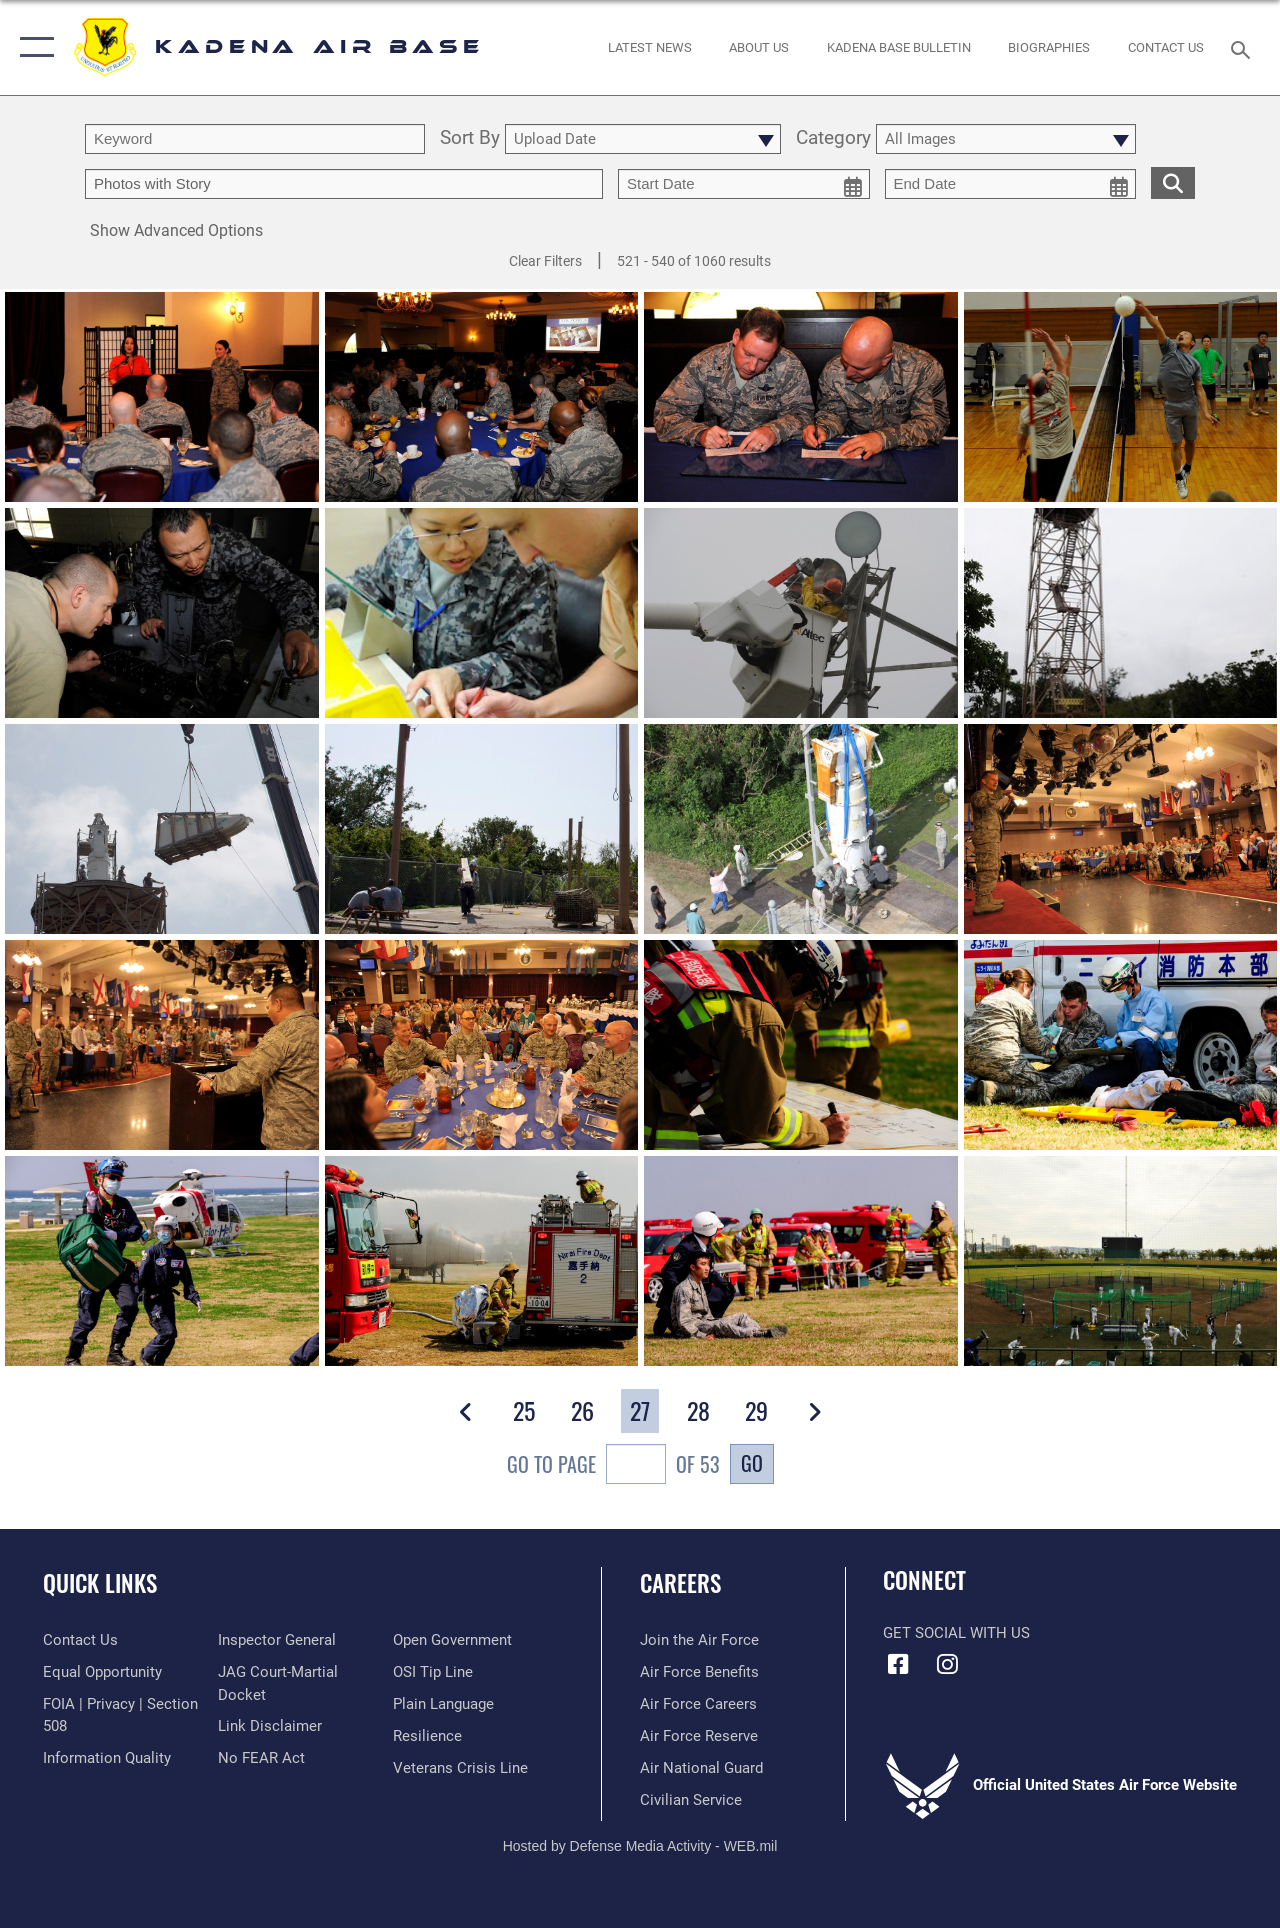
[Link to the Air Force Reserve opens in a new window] (699, 1736)
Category (833, 139)
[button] (32, 47)
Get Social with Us (956, 1633)
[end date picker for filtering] (1011, 184)
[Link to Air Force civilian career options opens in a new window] (691, 1800)
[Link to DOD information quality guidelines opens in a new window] (107, 1758)
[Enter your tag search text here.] (344, 184)
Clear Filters (545, 261)
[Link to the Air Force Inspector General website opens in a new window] (277, 1640)
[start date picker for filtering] (744, 184)
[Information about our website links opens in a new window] (270, 1726)
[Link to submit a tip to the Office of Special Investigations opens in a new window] (433, 1672)
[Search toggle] (1244, 47)
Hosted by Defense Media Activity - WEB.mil (640, 1846)
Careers (680, 1583)
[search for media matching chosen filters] (1173, 182)
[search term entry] (255, 139)
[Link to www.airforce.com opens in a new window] (699, 1640)
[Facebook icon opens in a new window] (898, 1664)
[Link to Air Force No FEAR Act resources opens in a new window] (261, 1758)
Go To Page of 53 (613, 1466)
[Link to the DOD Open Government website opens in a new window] (452, 1640)
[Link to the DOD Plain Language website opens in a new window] (443, 1704)
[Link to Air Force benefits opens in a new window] (699, 1672)
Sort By (470, 139)
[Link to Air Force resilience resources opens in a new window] (427, 1736)
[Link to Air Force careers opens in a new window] (698, 1704)
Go (752, 1463)
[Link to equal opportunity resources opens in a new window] (102, 1672)
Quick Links (100, 1583)
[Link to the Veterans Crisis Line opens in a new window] (460, 1768)
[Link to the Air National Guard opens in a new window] (701, 1768)
